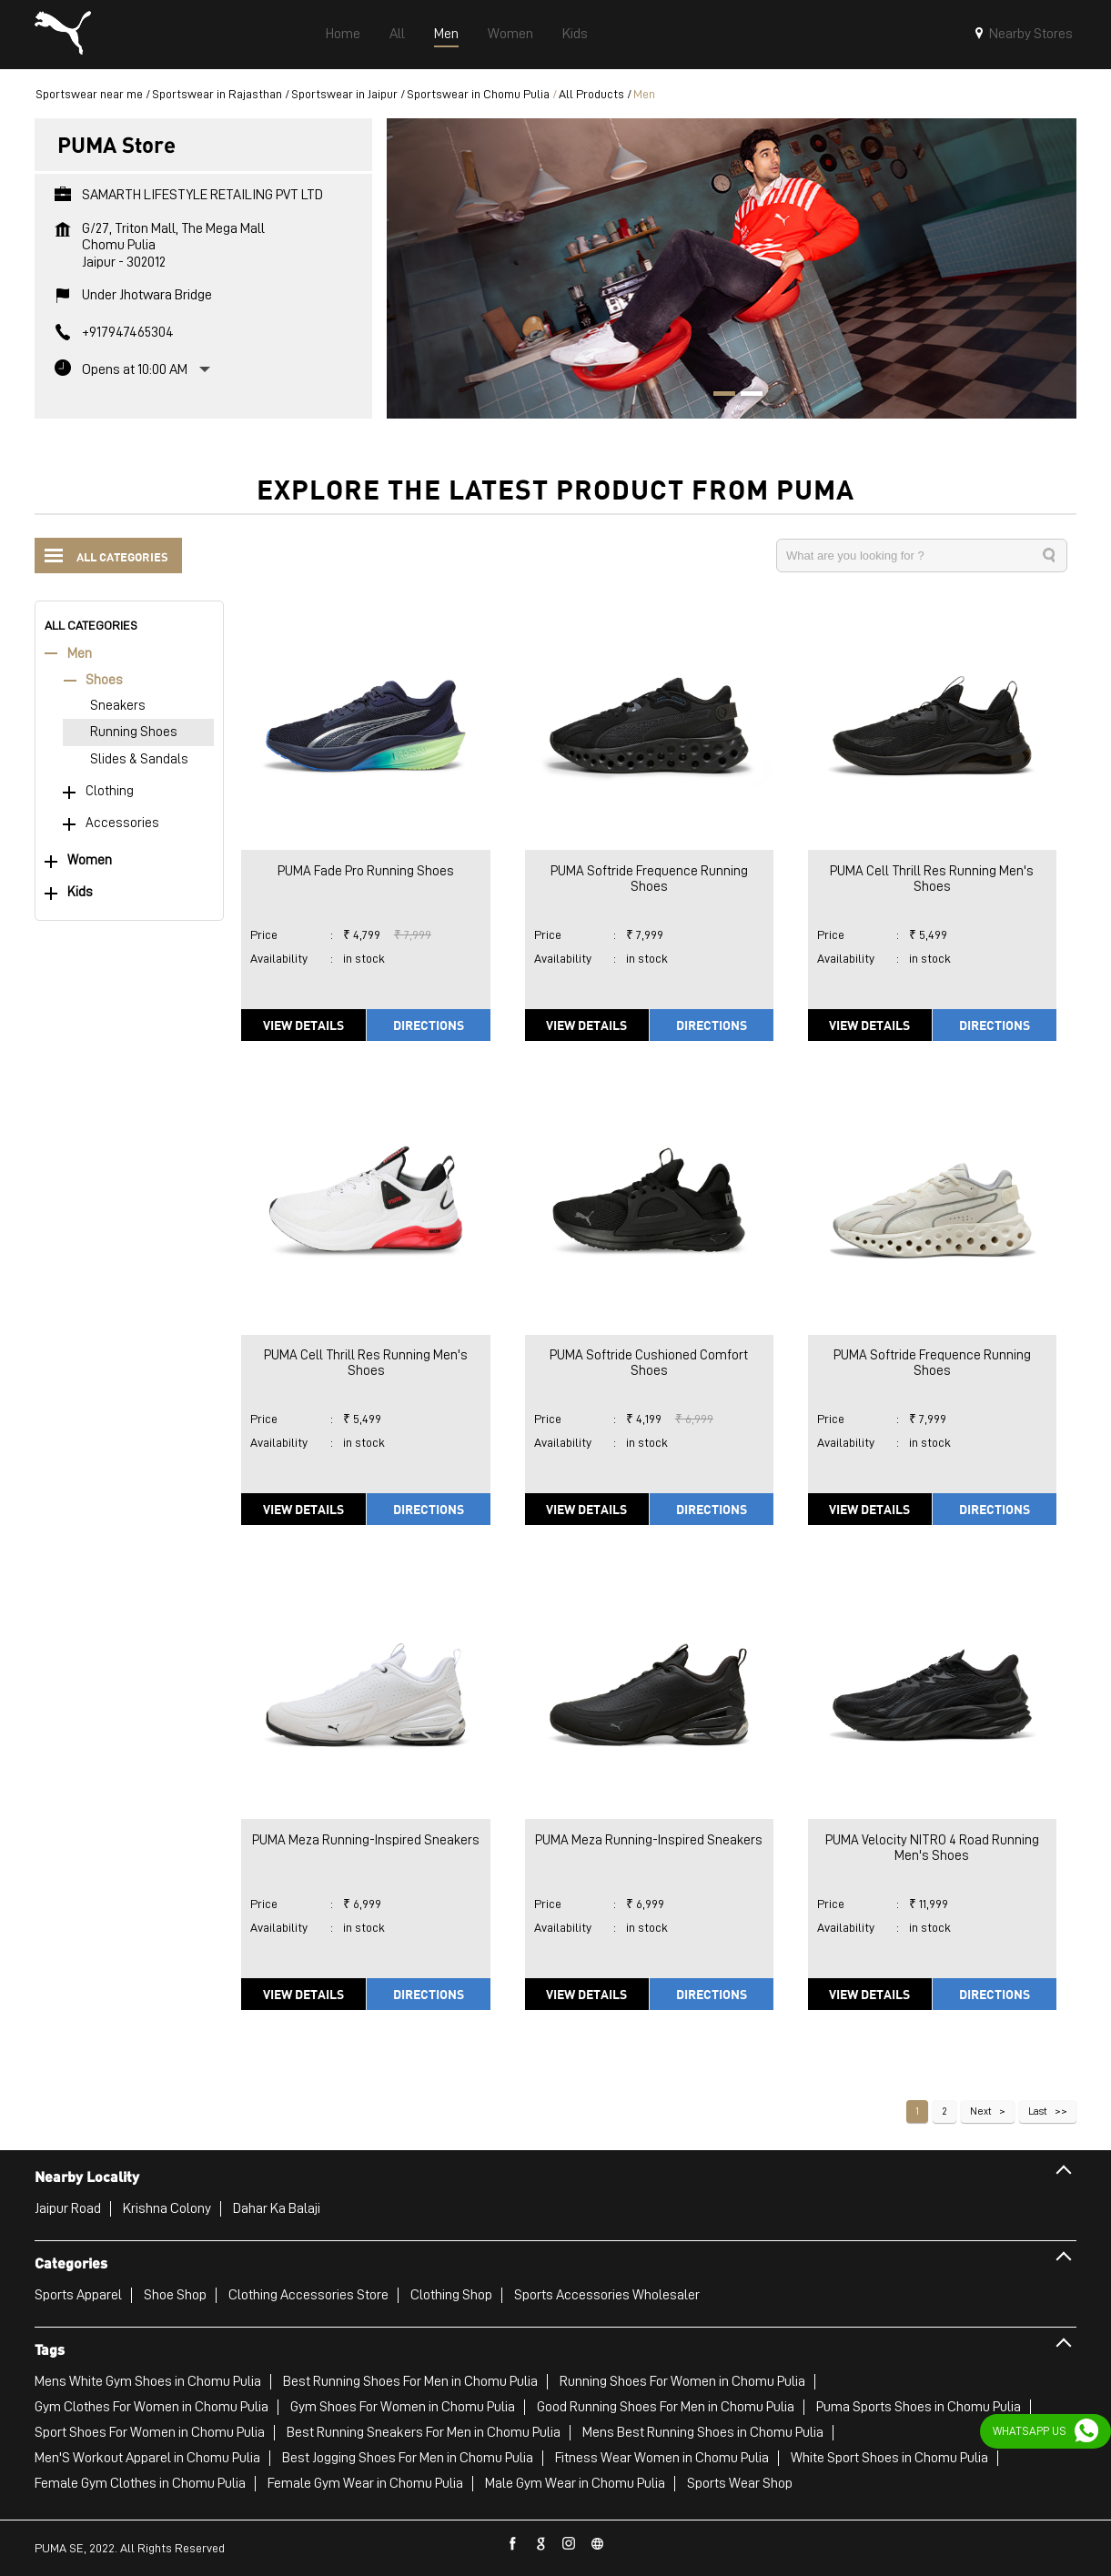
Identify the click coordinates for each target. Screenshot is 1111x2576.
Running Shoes (133, 732)
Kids (80, 892)
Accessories (122, 823)
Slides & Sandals (139, 759)
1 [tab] (717, 395)
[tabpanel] (731, 268)
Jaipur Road (68, 2208)
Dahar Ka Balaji (276, 2208)
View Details (303, 1024)
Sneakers (118, 705)
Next (981, 2111)
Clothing (110, 791)
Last (1037, 2111)
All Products (591, 93)
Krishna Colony (167, 2208)
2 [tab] (745, 395)
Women (89, 860)
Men (79, 654)
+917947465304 (128, 332)
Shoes (104, 680)
